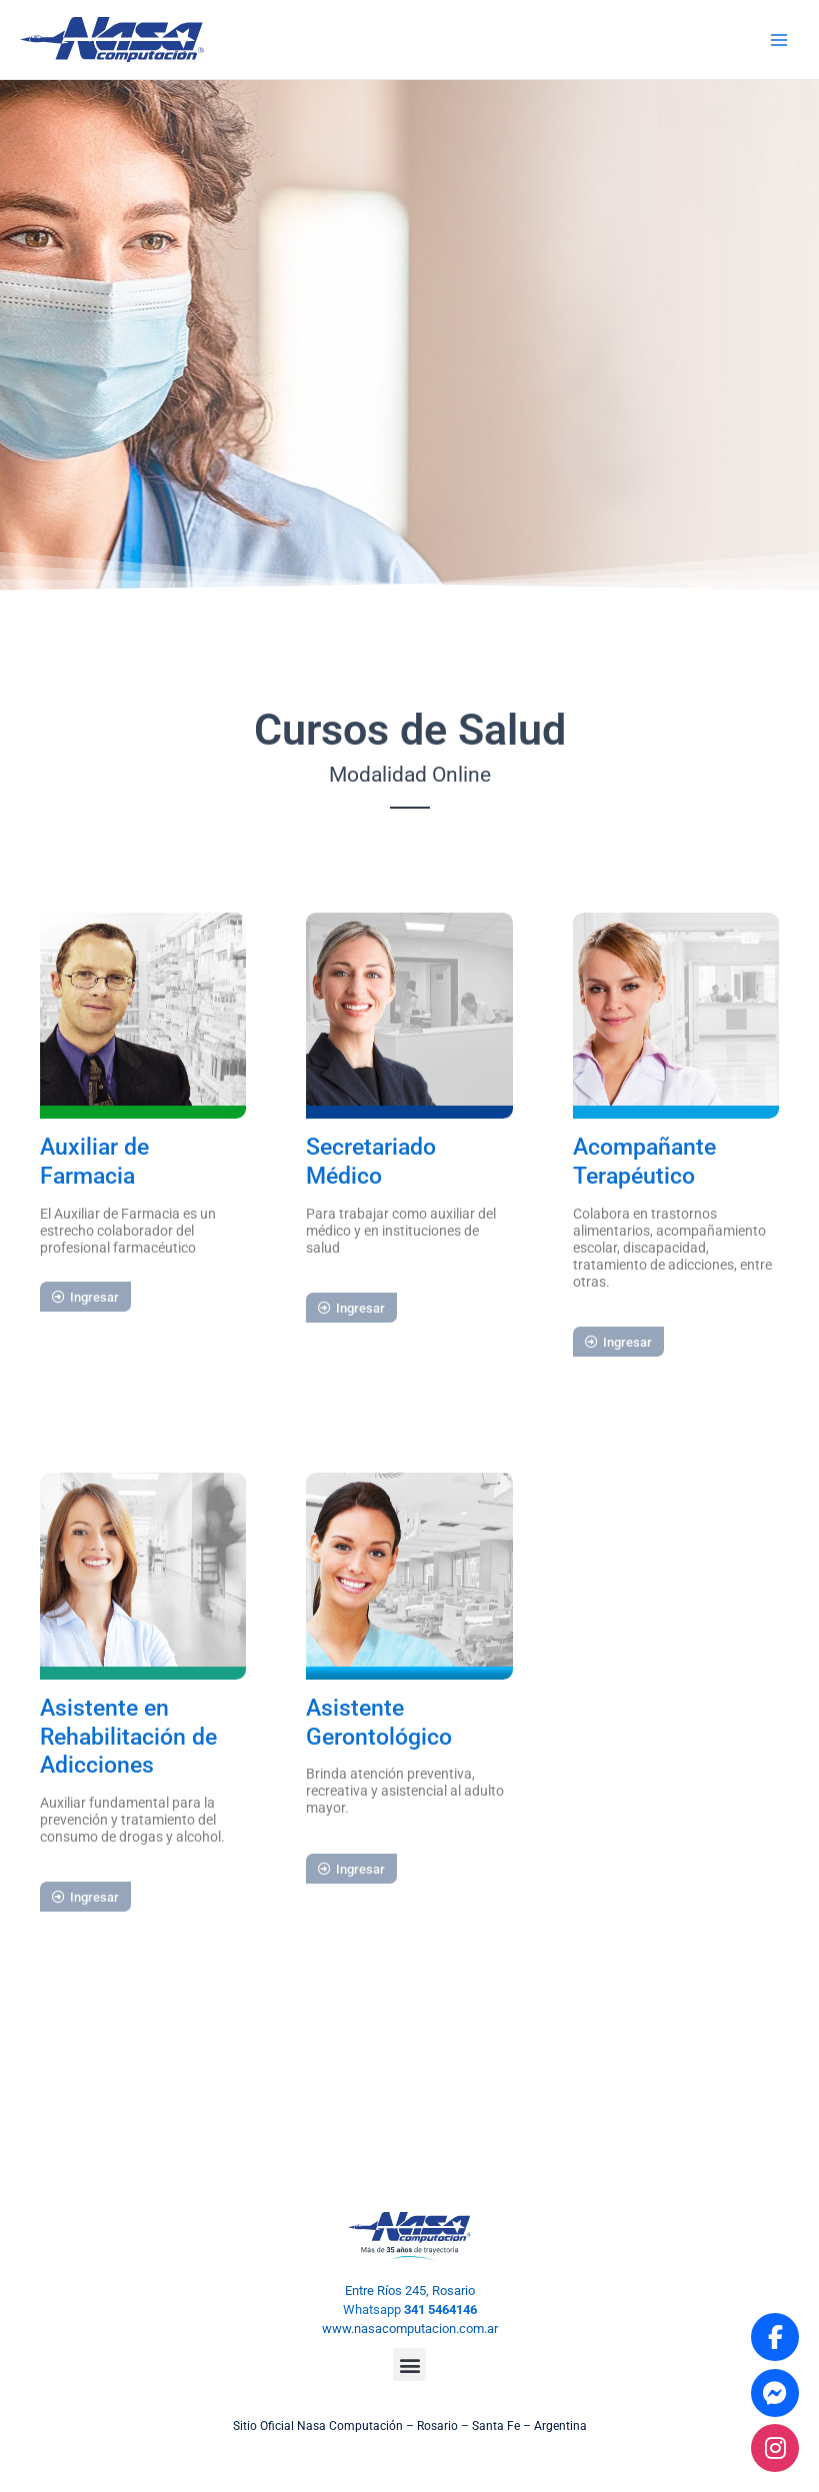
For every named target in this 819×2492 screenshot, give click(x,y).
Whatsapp (410, 2309)
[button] (409, 2364)
